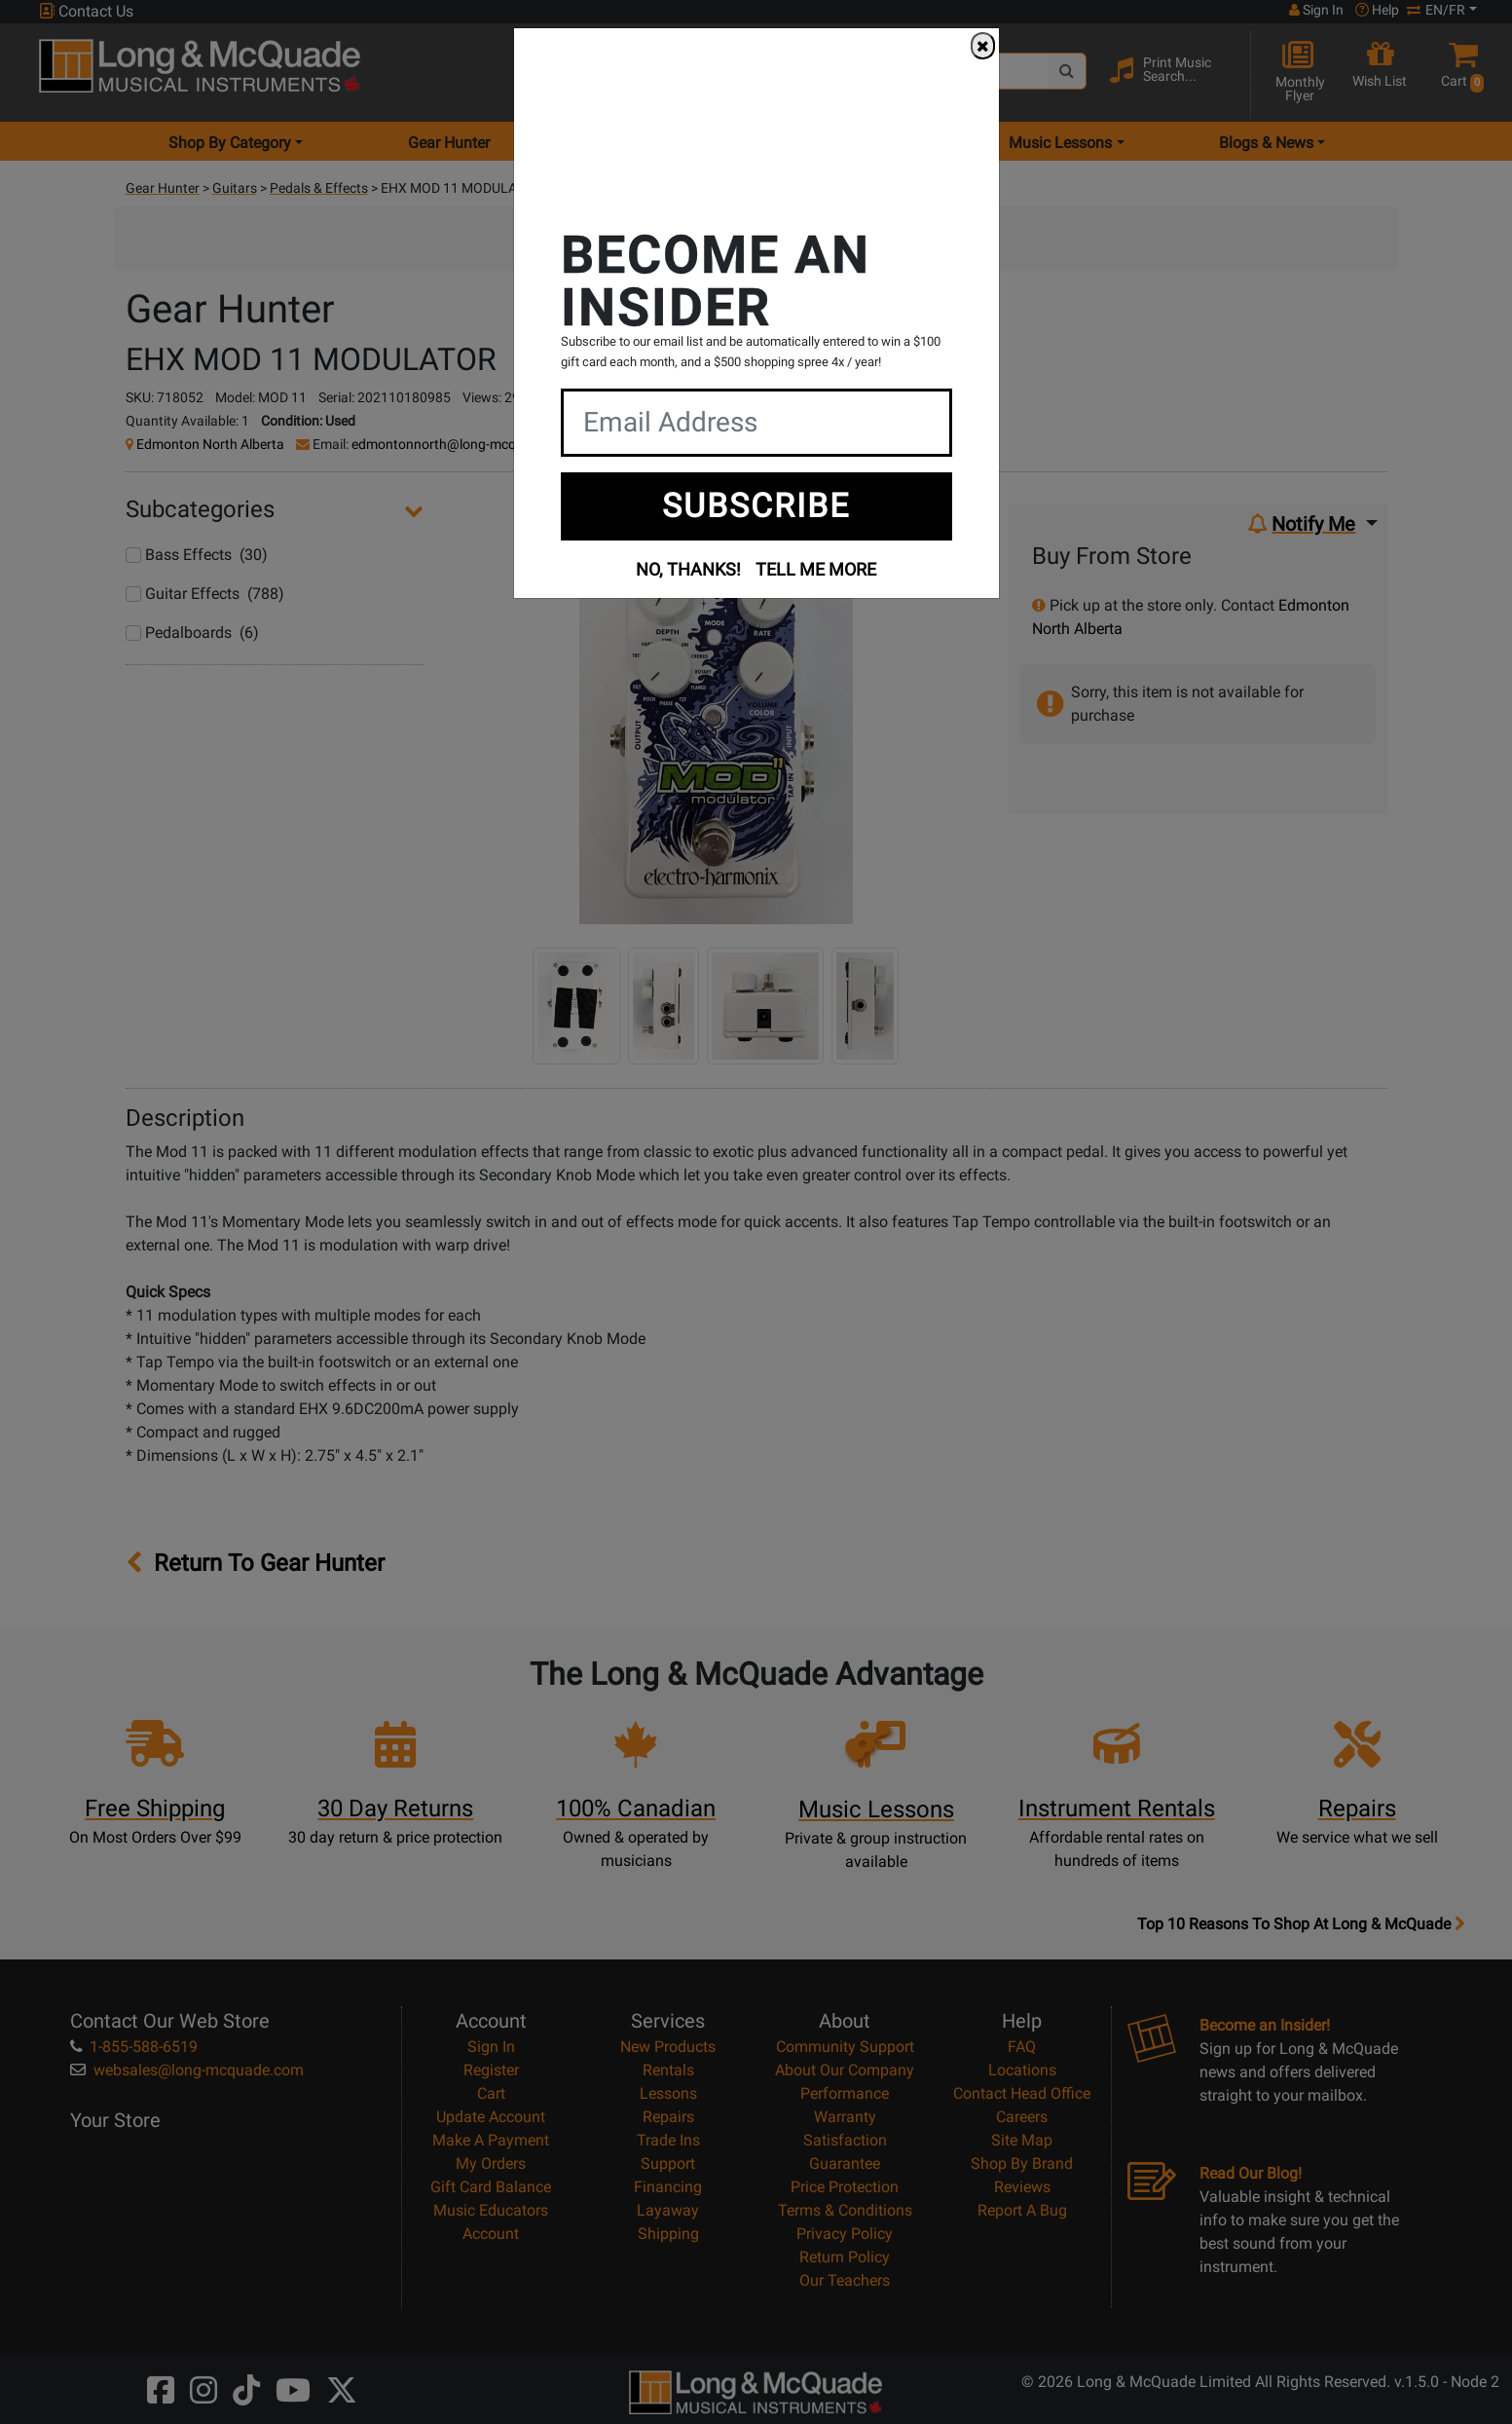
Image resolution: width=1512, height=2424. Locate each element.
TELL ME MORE (816, 569)
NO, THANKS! (688, 569)
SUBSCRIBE (756, 505)
